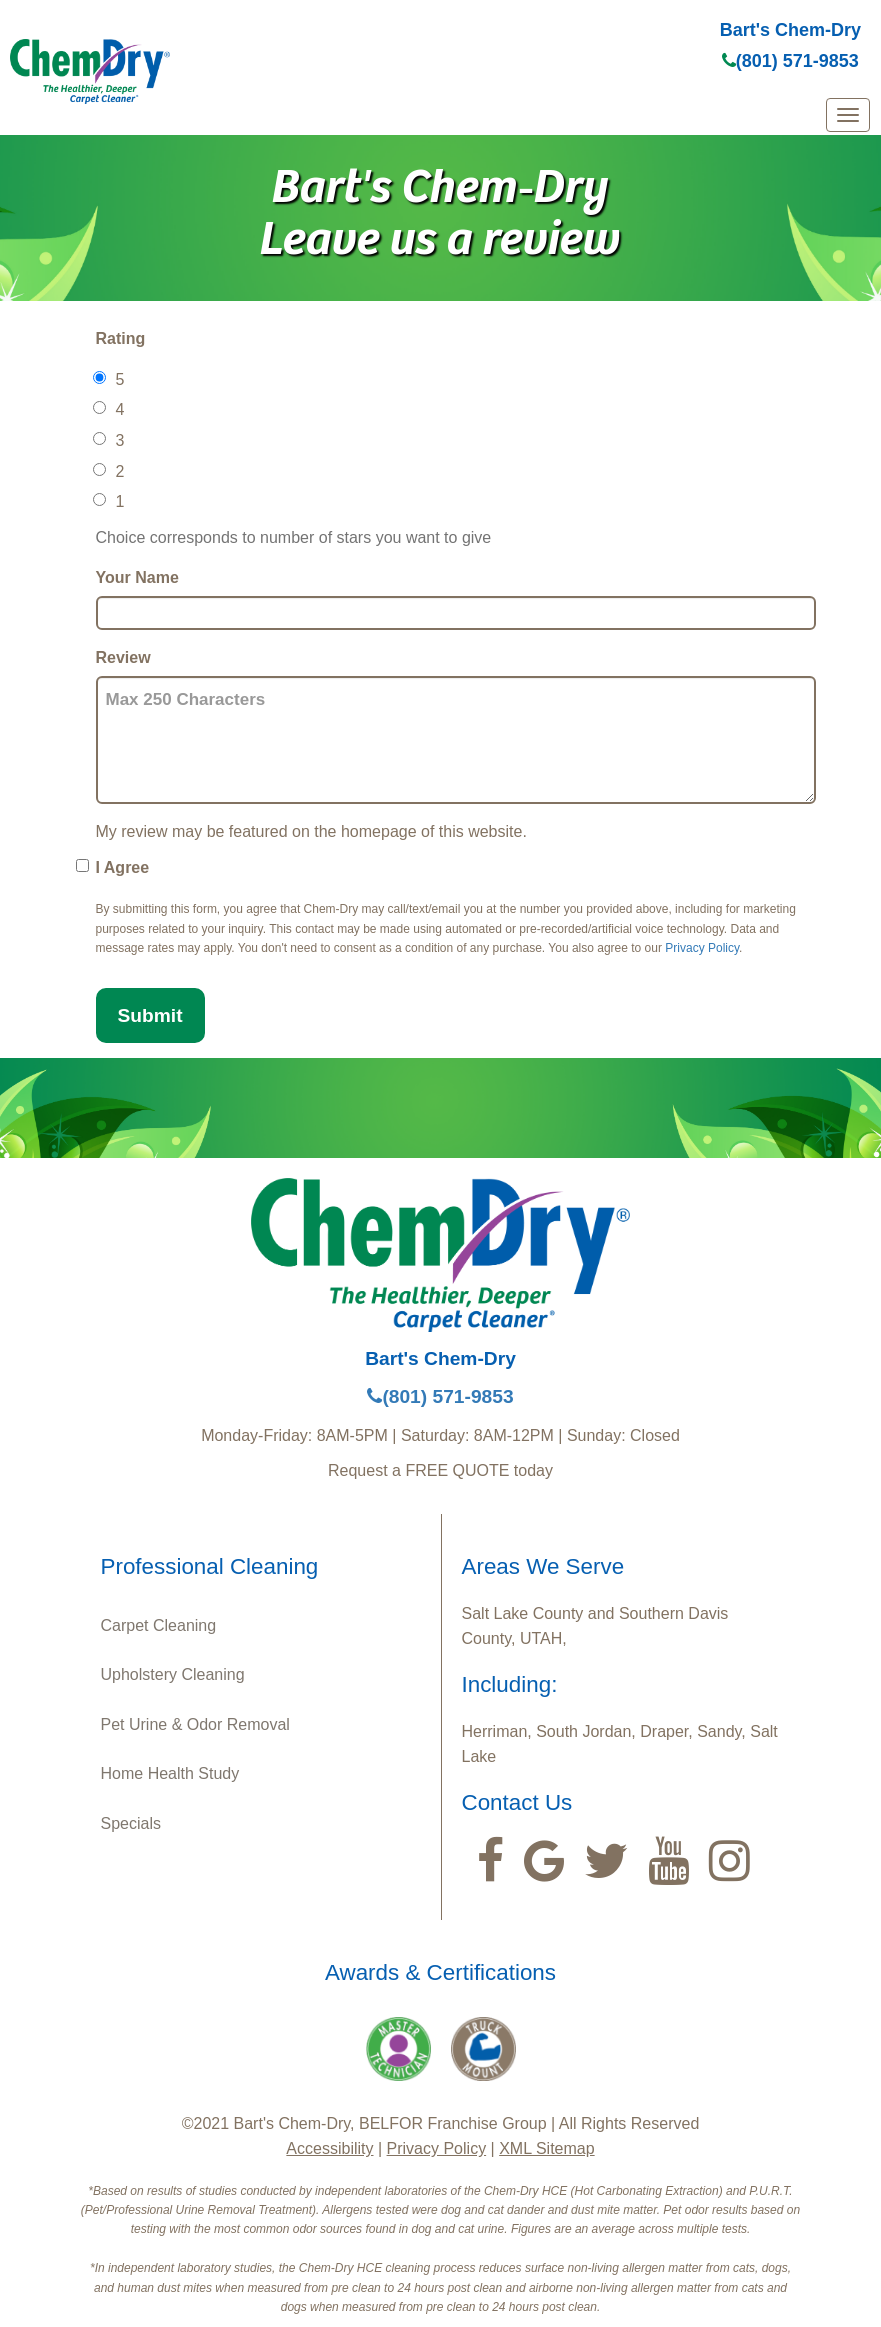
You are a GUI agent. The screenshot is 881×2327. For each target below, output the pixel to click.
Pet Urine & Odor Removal (195, 1724)
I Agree (123, 867)
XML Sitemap (546, 2148)
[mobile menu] (848, 115)
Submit (150, 1015)
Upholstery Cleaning (173, 1674)
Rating (121, 338)
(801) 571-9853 (790, 61)
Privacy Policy (702, 948)
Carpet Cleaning (159, 1625)
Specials (131, 1823)
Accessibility (329, 2148)
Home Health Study (170, 1773)
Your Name (137, 577)
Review (123, 657)
